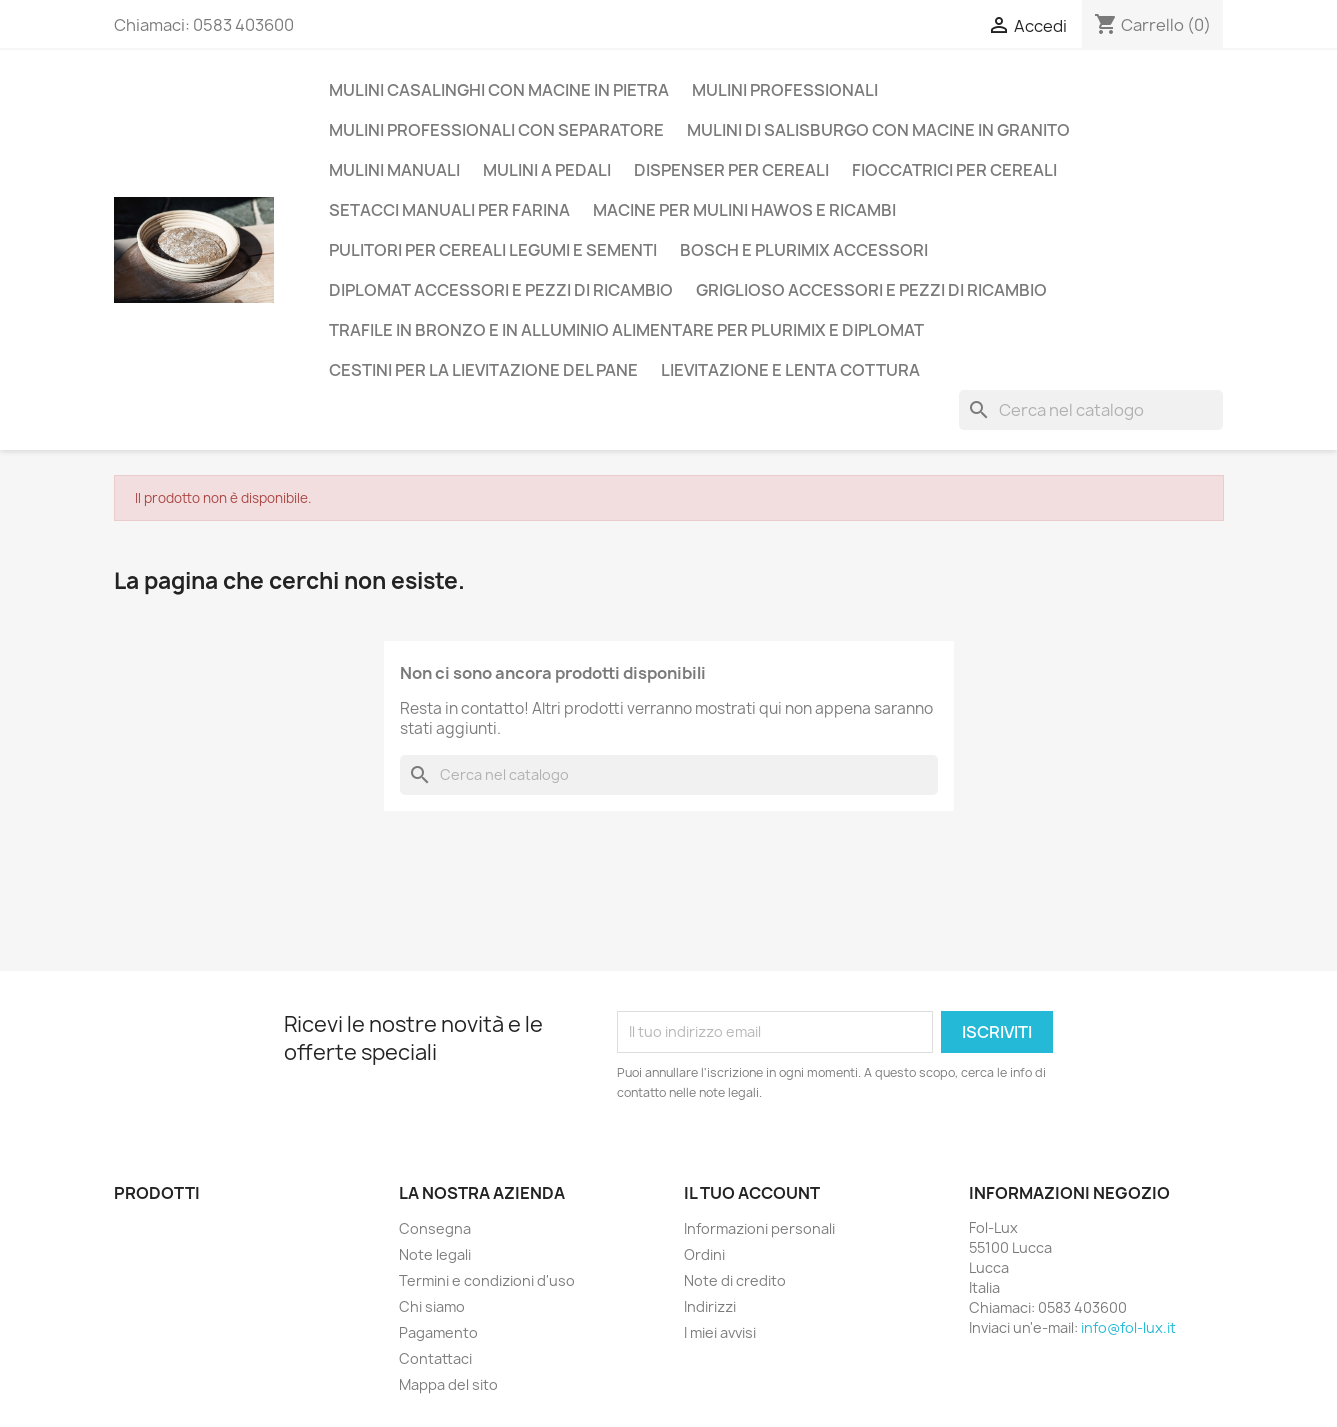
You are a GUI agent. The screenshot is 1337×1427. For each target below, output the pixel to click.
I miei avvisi (720, 1332)
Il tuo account (752, 1193)
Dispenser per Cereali (731, 170)
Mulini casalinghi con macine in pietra (499, 90)
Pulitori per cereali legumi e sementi (493, 250)
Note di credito (735, 1280)
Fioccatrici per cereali (954, 170)
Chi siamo (432, 1306)
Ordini (704, 1254)
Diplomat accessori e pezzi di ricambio (501, 290)
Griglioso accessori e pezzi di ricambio (871, 290)
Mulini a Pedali (547, 170)
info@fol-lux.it (1128, 1327)
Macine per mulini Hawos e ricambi (744, 210)
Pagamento (438, 1332)
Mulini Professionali (785, 90)
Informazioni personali (759, 1228)
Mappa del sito (448, 1384)
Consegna (435, 1228)
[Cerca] (1091, 410)
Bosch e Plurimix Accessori (804, 250)
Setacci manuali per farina (449, 210)
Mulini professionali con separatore (496, 130)
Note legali (435, 1254)
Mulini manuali (394, 170)
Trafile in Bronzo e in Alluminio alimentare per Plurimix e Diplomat (626, 330)
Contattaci (435, 1358)
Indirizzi (710, 1306)
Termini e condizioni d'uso (487, 1280)
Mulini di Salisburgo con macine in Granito (878, 130)
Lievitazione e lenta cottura (790, 370)
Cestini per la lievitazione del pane (483, 370)
